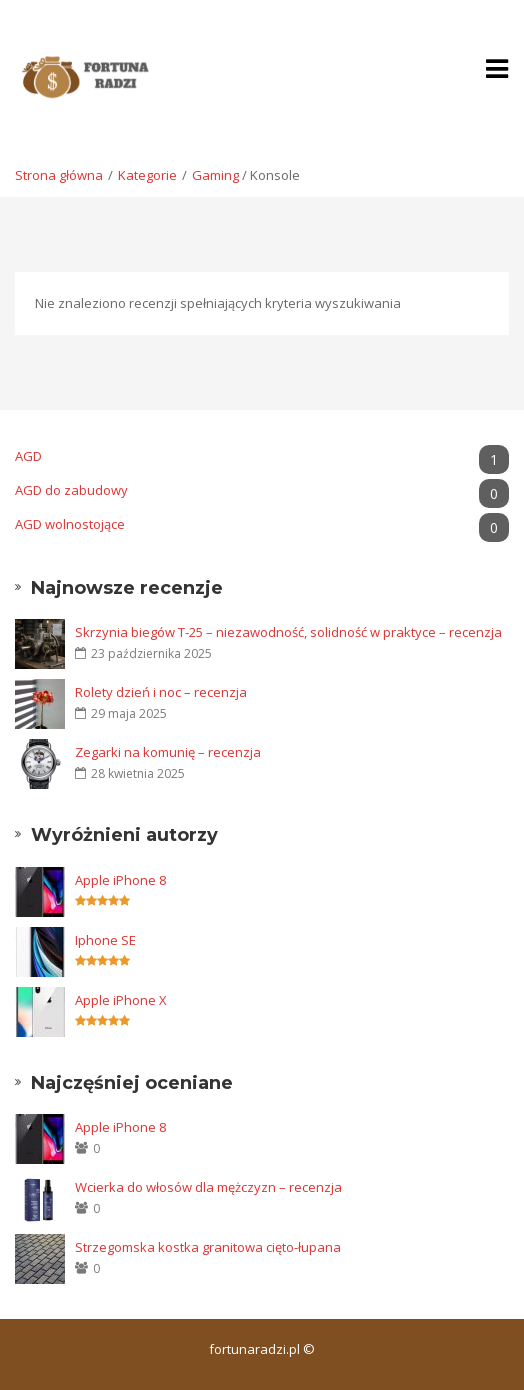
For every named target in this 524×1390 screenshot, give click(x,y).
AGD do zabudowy (262, 490)
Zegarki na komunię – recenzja (168, 752)
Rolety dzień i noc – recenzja (161, 692)
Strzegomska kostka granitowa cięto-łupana (208, 1247)
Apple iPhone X (121, 1000)
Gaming (215, 175)
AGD (262, 456)
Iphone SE (105, 940)
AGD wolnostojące (262, 524)
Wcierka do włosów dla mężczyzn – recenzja (208, 1187)
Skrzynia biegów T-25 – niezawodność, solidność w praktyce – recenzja (288, 632)
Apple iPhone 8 (120, 880)
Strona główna (59, 175)
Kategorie (147, 175)
